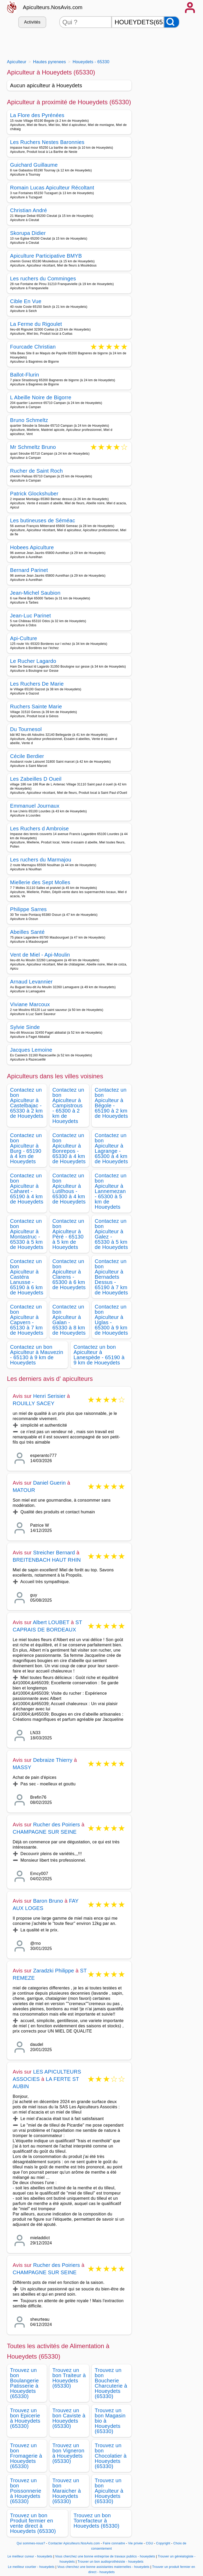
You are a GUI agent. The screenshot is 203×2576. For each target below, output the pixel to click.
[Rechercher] (171, 22)
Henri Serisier (49, 1396)
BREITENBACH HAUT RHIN (47, 1560)
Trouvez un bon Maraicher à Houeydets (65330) (67, 2490)
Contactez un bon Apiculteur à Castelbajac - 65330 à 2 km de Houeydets (26, 1103)
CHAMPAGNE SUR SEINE (45, 1832)
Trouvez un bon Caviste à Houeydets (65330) (69, 2418)
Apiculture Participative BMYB (46, 256)
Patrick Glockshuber (34, 493)
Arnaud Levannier (31, 982)
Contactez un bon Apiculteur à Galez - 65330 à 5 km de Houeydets (111, 1234)
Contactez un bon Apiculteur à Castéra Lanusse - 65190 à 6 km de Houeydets (26, 1276)
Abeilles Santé (27, 932)
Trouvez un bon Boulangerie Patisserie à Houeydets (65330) (24, 2383)
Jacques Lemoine (31, 1050)
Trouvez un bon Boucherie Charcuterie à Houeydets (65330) (111, 2383)
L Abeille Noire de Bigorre (40, 397)
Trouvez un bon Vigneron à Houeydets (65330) (68, 2453)
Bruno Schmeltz (29, 420)
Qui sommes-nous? (31, 2543)
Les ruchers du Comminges (43, 278)
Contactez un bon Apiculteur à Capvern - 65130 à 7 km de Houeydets (26, 1320)
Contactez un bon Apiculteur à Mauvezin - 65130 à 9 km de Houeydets (36, 1354)
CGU (149, 2543)
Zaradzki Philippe (53, 1970)
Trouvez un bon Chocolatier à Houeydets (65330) (111, 2455)
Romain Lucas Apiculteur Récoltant (52, 188)
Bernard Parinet (29, 570)
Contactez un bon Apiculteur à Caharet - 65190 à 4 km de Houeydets (26, 1189)
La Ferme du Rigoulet (36, 324)
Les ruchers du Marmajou (40, 860)
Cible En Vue (26, 301)
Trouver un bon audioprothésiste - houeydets (110, 2561)
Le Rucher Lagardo (33, 661)
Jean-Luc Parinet (30, 615)
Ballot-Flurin (24, 375)
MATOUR (24, 1490)
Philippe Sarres (28, 909)
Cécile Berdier (27, 756)
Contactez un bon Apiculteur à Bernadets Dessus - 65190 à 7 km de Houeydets (111, 1276)
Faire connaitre (114, 2543)
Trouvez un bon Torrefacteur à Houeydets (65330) (97, 2521)
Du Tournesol (26, 729)
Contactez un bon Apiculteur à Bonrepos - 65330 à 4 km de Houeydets (69, 1148)
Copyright (163, 2543)
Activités (32, 22)
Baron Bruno (48, 1901)
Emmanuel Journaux (35, 806)
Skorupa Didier (28, 233)
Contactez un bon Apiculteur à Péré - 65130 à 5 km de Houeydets (68, 1234)
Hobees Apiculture (32, 547)
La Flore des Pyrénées (37, 115)
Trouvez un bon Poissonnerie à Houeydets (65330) (25, 2490)
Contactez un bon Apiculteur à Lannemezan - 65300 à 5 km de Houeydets (111, 1191)
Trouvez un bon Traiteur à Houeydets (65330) (69, 2378)
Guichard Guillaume (34, 165)
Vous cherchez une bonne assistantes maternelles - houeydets (103, 2567)
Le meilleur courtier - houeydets (31, 2567)
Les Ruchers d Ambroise (39, 828)
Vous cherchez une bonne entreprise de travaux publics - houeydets (105, 2556)
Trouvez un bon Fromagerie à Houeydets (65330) (26, 2455)
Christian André (28, 210)
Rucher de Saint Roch (36, 471)
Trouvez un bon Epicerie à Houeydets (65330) (25, 2418)
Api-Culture (23, 638)
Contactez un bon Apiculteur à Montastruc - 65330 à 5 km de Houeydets (26, 1234)
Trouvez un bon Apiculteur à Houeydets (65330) (109, 2490)
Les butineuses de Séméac (42, 520)
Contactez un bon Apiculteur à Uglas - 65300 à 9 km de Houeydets (111, 1320)
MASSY (22, 1767)
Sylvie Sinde (25, 1027)
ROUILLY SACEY (34, 1403)
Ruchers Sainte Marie (36, 706)
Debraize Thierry (53, 1760)
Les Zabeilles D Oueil (36, 779)
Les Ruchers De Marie (37, 684)
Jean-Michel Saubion (35, 593)
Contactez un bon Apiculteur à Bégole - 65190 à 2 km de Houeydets (111, 1103)
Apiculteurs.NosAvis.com (53, 7)
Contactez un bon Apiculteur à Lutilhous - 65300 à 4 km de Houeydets (69, 1189)
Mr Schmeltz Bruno (33, 447)
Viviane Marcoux (30, 1004)
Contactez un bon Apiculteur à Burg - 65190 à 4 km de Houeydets (26, 1148)
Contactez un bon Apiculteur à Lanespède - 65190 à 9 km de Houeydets (99, 1354)
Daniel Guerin (49, 1483)
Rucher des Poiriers (56, 1824)
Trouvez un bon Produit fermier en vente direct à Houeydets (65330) (33, 2523)
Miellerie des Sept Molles (40, 882)
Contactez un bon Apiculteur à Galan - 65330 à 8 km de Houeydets (69, 1320)
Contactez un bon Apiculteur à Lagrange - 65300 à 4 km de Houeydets (111, 1148)
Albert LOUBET (51, 1622)
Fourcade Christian (33, 347)
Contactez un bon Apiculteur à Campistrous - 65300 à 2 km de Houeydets (68, 1105)
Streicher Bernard (54, 1552)
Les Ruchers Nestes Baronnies (47, 142)
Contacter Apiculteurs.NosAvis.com (74, 2543)
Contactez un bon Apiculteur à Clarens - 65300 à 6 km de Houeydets (69, 1274)
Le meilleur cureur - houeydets (30, 2556)
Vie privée (135, 2543)
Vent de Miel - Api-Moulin (40, 955)
